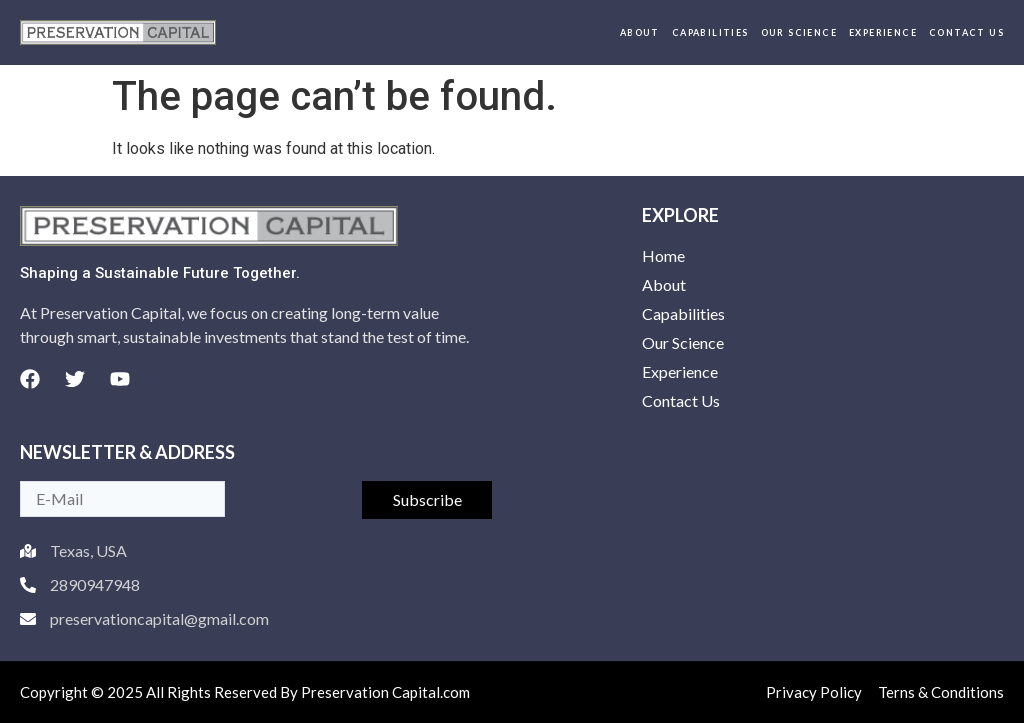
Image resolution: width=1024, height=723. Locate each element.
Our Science (799, 32)
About (640, 32)
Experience (883, 32)
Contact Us (966, 32)
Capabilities (710, 32)
